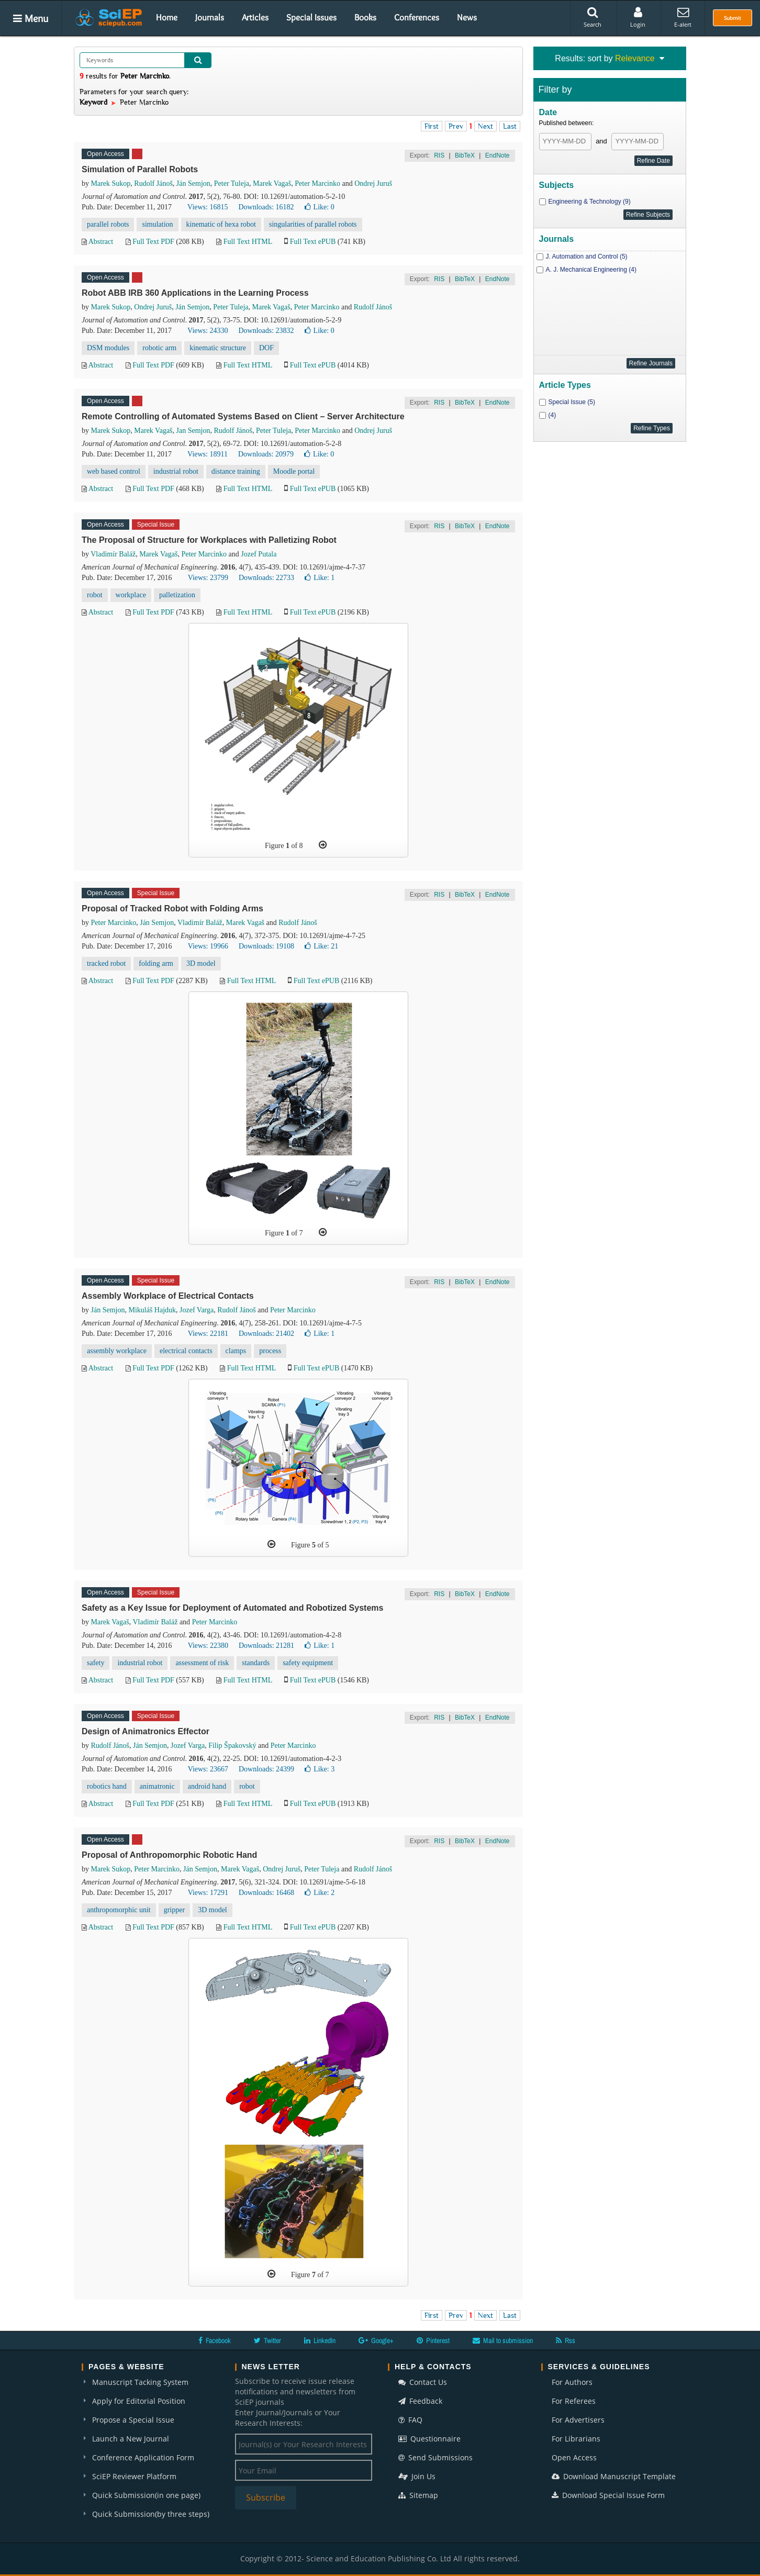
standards (256, 1663)
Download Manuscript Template (614, 2476)
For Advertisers (578, 2420)
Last (510, 126)
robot (95, 595)
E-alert (682, 17)
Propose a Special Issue (133, 2420)
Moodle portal (294, 471)
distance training (235, 471)
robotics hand (107, 1786)
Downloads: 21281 (266, 1645)
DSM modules (108, 348)
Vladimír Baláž (113, 554)
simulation (157, 224)
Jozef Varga (197, 1310)
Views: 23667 (208, 1769)
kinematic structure (217, 348)
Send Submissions (435, 2457)
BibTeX (465, 155)
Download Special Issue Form (608, 2495)
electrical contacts (186, 1351)
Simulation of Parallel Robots (140, 169)
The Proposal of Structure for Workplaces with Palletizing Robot (209, 540)
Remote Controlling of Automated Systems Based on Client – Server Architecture (243, 416)
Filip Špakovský (232, 1745)
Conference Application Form (143, 2457)
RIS (439, 155)
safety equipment (308, 1663)
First (431, 126)
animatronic (157, 1786)
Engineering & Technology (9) (590, 201)
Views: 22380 (208, 1645)
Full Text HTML (247, 242)
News (467, 17)
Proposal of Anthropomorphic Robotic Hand (169, 1854)
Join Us (416, 2476)
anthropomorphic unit (119, 1910)
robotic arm (159, 348)
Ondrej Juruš (373, 183)
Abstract (100, 242)
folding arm (156, 963)
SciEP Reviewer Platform (134, 2476)
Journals (209, 17)
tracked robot (106, 963)
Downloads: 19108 (266, 946)
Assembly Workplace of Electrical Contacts (168, 1295)
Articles (255, 17)
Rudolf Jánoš (153, 183)
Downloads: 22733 (266, 578)
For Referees (574, 2401)
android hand (207, 1786)
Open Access (574, 2457)
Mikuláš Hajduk (152, 1310)
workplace (131, 595)
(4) (552, 415)
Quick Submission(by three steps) (150, 2514)
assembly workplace (117, 1351)
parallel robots (108, 224)
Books (365, 17)
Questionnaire (429, 2439)
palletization (177, 595)
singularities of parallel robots (313, 224)
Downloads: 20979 (266, 454)
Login (637, 17)
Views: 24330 (207, 330)
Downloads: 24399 (266, 1769)
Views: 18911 (207, 454)
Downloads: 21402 (266, 1333)
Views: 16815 (207, 207)
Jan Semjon (193, 430)
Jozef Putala (258, 554)
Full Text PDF (153, 242)
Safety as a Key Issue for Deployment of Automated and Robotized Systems (232, 1607)
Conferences (416, 17)
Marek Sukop (111, 183)
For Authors (572, 2382)
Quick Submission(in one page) (146, 2495)
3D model (201, 963)
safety (95, 1663)
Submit (732, 17)
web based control (113, 471)
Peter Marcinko (317, 183)
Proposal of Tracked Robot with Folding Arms (172, 908)
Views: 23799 (208, 578)
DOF (266, 348)
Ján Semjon (193, 183)
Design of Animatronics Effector (145, 1731)
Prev (456, 126)
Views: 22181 (208, 1333)
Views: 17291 (208, 1893)
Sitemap (418, 2495)
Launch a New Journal (130, 2439)
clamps (236, 1351)
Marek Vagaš (272, 183)
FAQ (410, 2420)
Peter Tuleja (231, 183)
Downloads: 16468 (266, 1893)
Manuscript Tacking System (140, 2382)
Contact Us (422, 2382)
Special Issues (311, 17)
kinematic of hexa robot (221, 224)
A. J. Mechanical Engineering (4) (591, 269)
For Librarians (576, 2439)
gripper (174, 1910)
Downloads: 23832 (266, 330)
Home (166, 17)
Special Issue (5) (572, 402)
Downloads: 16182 (266, 207)
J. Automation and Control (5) (587, 256)
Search (592, 17)
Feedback (420, 2401)
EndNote (497, 155)
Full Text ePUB (313, 242)
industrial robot (175, 471)
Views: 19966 (208, 946)
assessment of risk (202, 1663)
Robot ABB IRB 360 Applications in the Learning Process (195, 292)
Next (485, 126)
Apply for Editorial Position (138, 2401)
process (270, 1351)
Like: (319, 207)
